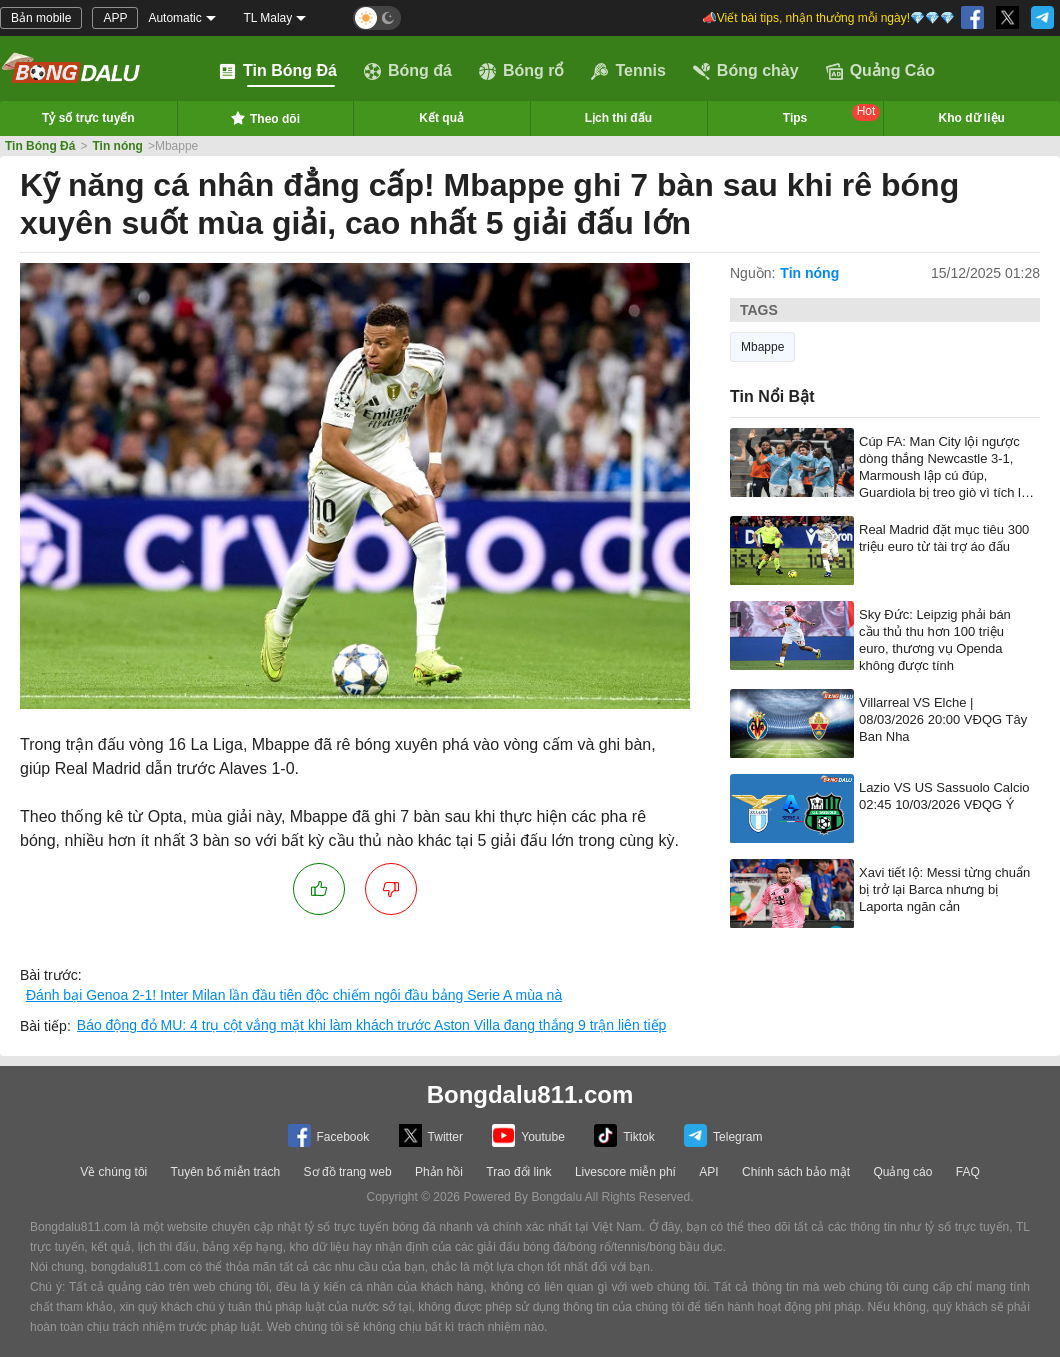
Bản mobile (41, 18)
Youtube (528, 1135)
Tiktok (624, 1135)
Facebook (329, 1135)
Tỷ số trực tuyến (88, 118)
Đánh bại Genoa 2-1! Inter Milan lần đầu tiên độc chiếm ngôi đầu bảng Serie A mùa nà (294, 995)
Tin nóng (117, 146)
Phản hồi (439, 1172)
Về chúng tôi (113, 1172)
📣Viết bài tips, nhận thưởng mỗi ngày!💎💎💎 (828, 18)
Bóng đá (408, 71)
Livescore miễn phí (625, 1172)
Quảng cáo (902, 1172)
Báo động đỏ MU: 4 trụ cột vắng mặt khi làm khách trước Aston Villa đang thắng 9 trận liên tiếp (372, 1025)
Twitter (431, 1135)
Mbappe (762, 347)
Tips (832, 114)
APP (115, 18)
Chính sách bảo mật (796, 1172)
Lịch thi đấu (618, 118)
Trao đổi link (518, 1172)
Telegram (723, 1135)
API (708, 1172)
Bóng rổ (522, 71)
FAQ (968, 1172)
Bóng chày (746, 71)
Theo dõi (265, 118)
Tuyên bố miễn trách (226, 1172)
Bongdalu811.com (530, 1094)
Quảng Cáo (880, 71)
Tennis (628, 71)
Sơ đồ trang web (348, 1172)
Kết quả (441, 118)
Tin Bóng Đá (278, 71)
